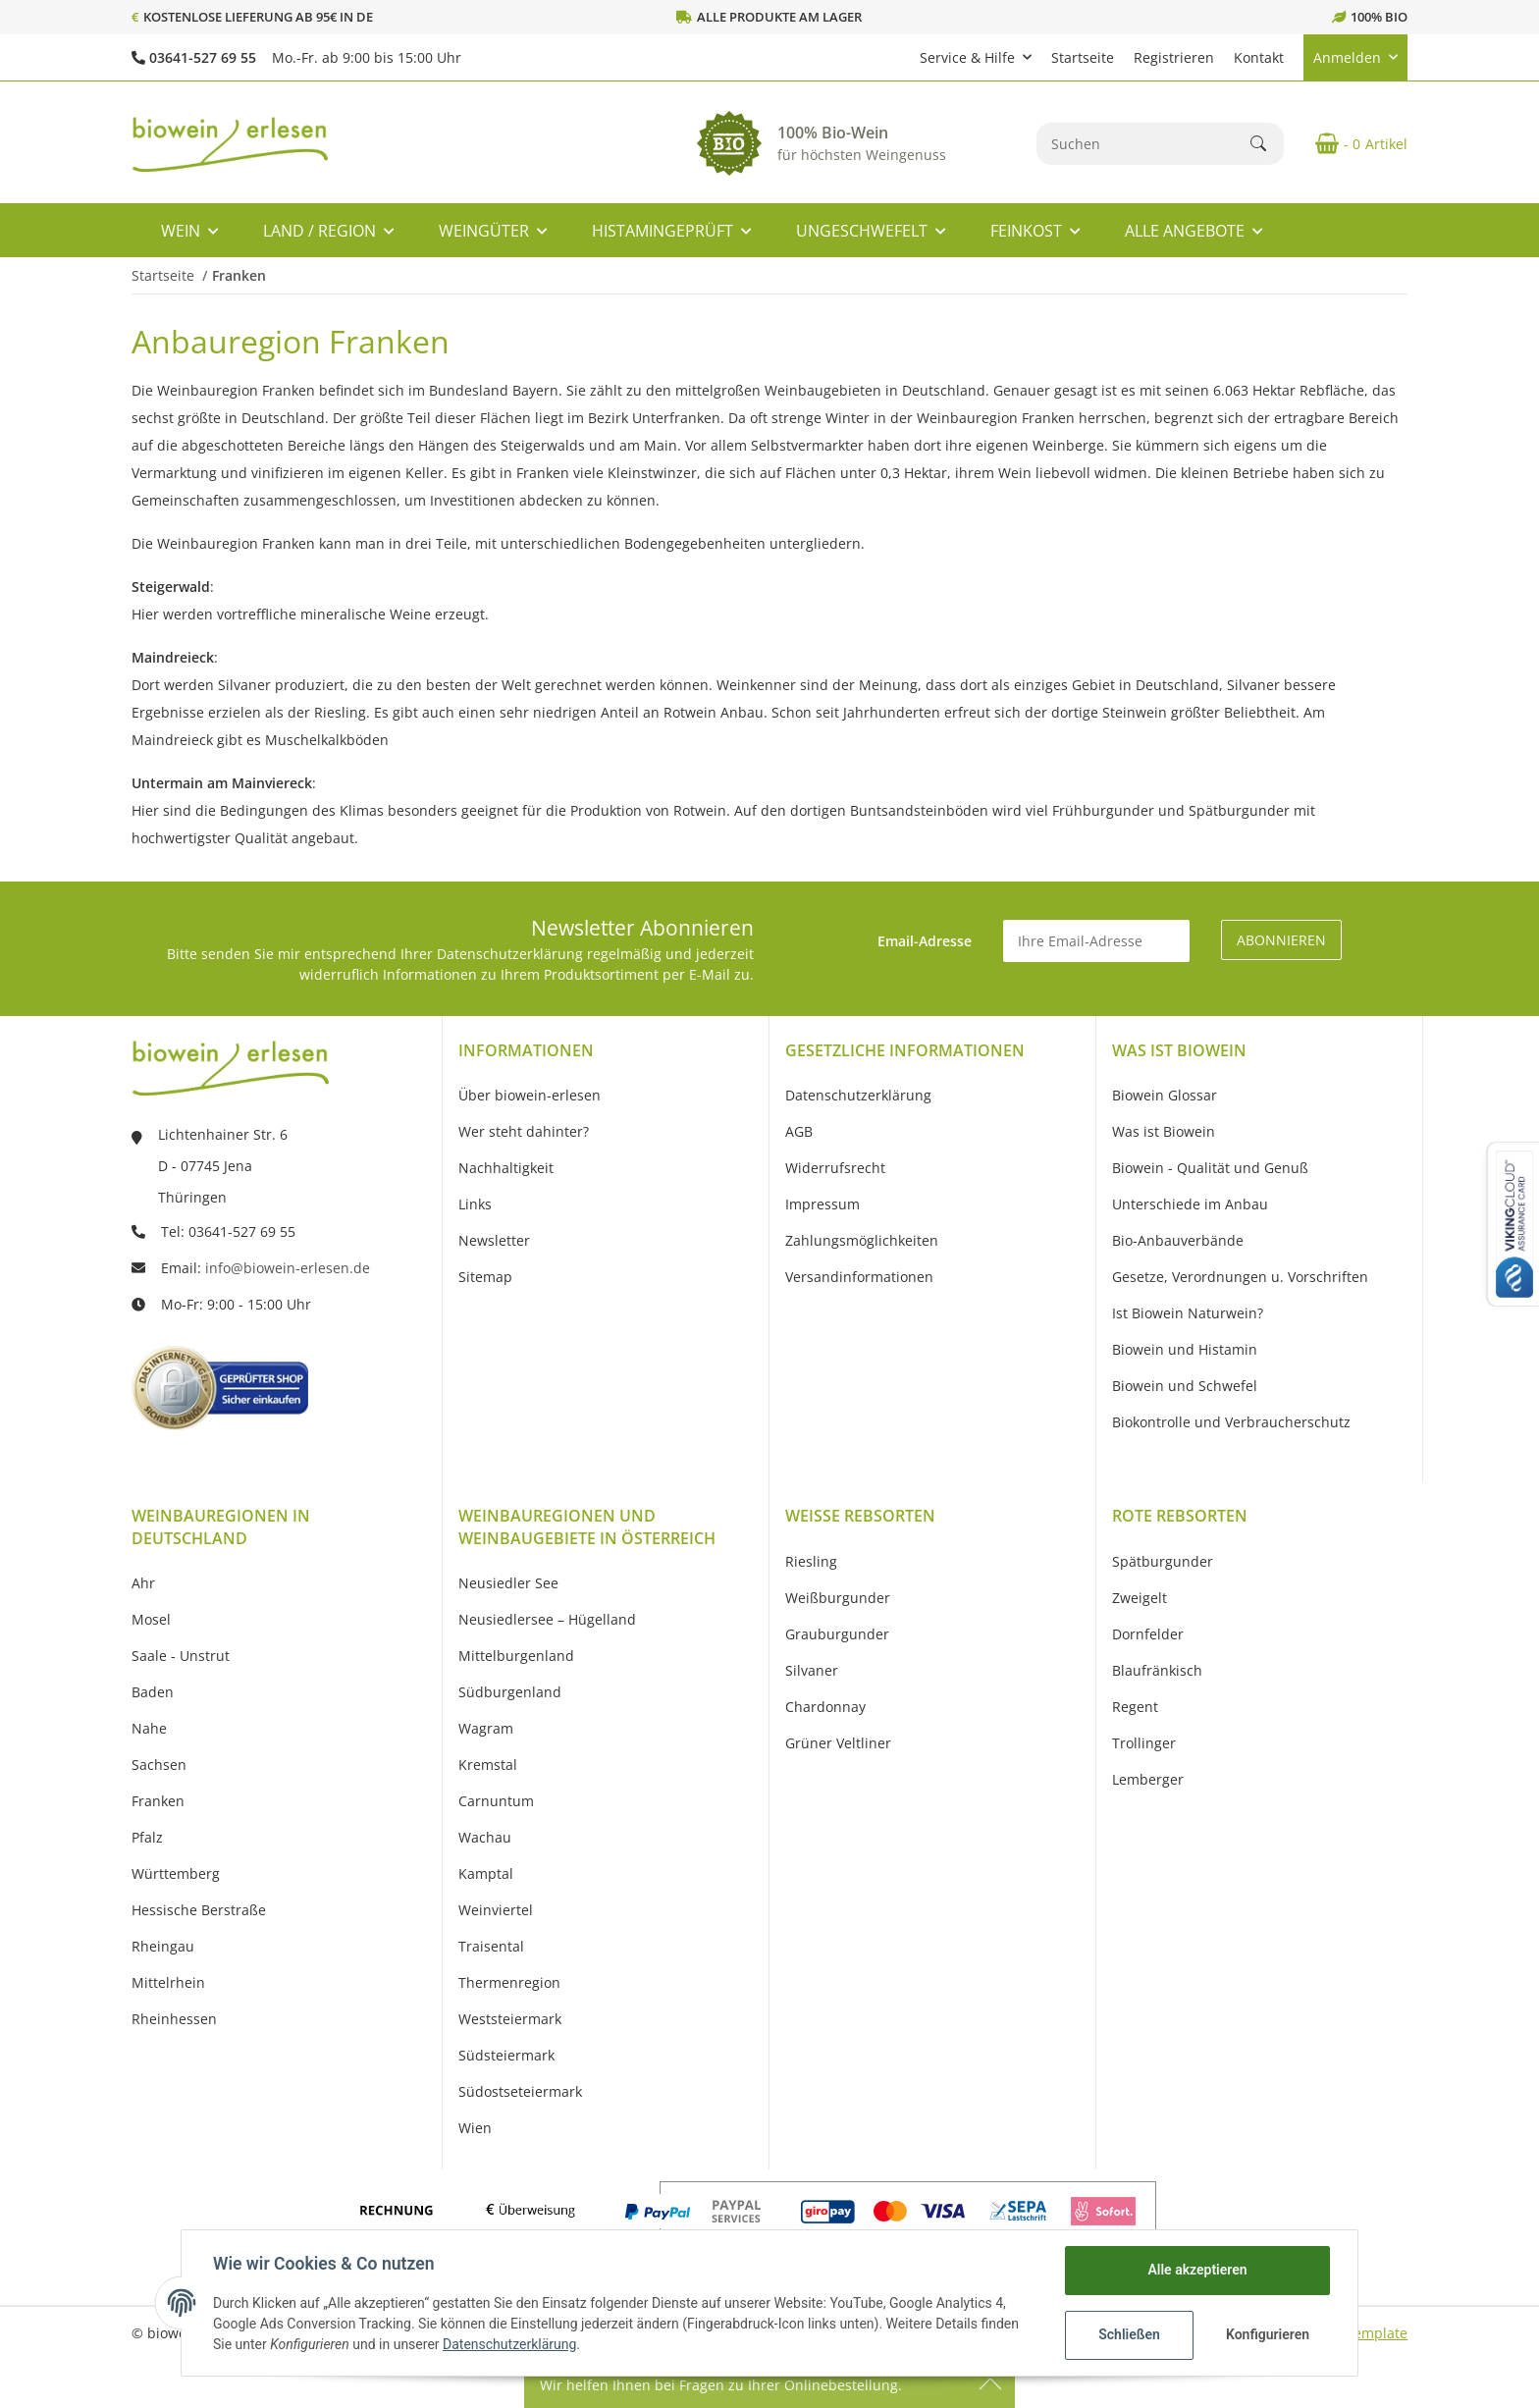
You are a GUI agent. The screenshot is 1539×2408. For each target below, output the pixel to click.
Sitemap (485, 1276)
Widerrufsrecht (835, 1167)
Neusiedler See (508, 1583)
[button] (975, 57)
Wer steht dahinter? (523, 1131)
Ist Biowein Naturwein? (1187, 1313)
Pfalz (147, 1837)
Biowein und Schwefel (1184, 1385)
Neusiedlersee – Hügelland (547, 1619)
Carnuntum (496, 1801)
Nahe (149, 1728)
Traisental (491, 1946)
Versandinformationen (859, 1276)
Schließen (1129, 2334)
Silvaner (811, 1670)
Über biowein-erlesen (529, 1095)
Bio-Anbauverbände (1178, 1240)
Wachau (484, 1837)
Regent (1135, 1706)
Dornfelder (1148, 1634)
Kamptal (485, 1873)
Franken (158, 1801)
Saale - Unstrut (181, 1655)
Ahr (143, 1583)
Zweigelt (1139, 1597)
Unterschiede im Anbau (1190, 1204)
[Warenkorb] (1353, 143)
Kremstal (487, 1764)
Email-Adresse (924, 941)
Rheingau (163, 1946)
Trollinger (1144, 1743)
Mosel (151, 1619)
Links (475, 1204)
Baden (153, 1692)
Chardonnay (825, 1706)
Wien (475, 2127)
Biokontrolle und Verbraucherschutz (1231, 1422)
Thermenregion (509, 1982)
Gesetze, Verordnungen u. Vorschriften (1240, 1276)
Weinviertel (495, 1909)
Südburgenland (509, 1692)
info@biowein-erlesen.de (287, 1267)
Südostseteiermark (520, 2091)
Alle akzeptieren (1197, 2269)
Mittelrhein (168, 1982)
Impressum (822, 1204)
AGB (799, 1131)
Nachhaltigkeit (506, 1167)
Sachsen (159, 1764)
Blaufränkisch (1157, 1670)
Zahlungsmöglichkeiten (861, 1240)
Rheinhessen (174, 2018)
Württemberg (176, 1873)
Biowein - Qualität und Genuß (1210, 1167)
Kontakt (1259, 57)
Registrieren (1174, 57)
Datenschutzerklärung (509, 2344)
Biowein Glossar (1164, 1095)
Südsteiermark (506, 2055)
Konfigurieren (1267, 2334)
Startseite (1082, 57)
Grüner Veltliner (838, 1743)
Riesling (811, 1561)
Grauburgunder (837, 1634)
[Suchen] (1143, 144)
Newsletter (494, 1240)
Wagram (485, 1728)
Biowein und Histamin (1184, 1349)
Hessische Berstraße (199, 1909)
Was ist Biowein (1163, 1131)
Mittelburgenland (516, 1655)
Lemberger (1148, 1779)
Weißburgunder (837, 1597)
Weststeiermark (509, 2018)
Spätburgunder (1162, 1561)
